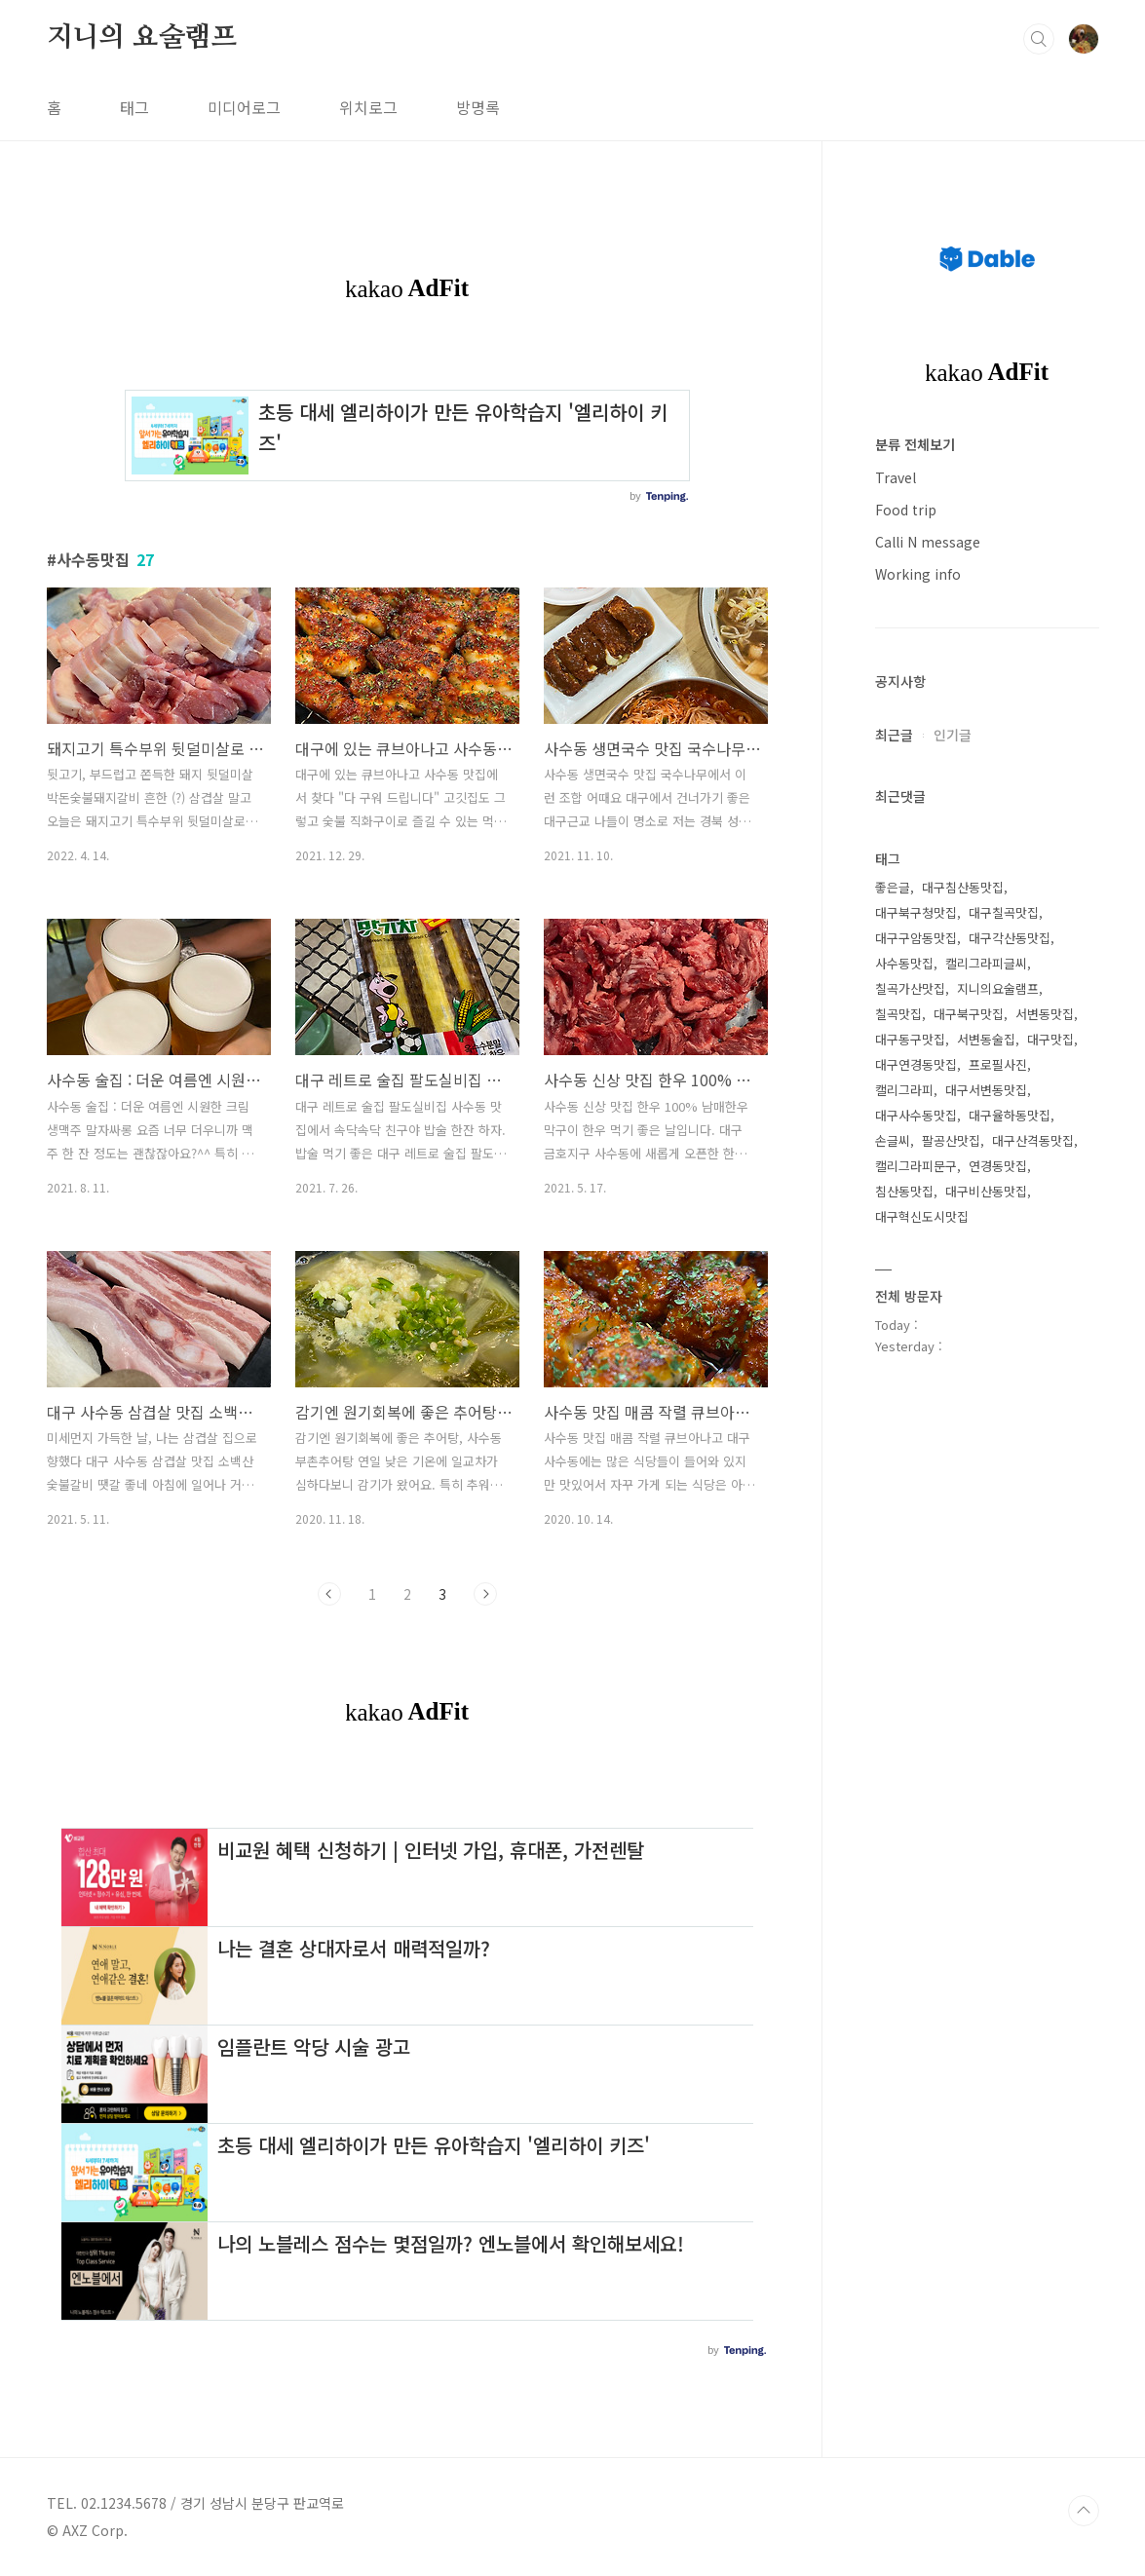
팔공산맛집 (951, 1140)
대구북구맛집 (969, 1013)
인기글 (953, 734)
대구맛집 (1050, 1039)
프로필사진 (998, 1064)
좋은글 (892, 887)
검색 (1038, 39)
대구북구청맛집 (916, 912)
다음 (485, 1594)
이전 (329, 1594)
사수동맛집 (904, 963)
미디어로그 (244, 107)
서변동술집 (986, 1039)
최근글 (894, 734)
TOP (1083, 2510)
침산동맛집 (904, 1191)
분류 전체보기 (915, 444)
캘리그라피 (904, 1089)
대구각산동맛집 (1009, 937)
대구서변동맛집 (986, 1089)
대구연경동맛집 (916, 1064)
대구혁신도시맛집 (922, 1216)
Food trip (905, 509)
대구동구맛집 (910, 1039)
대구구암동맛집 (916, 937)
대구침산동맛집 (963, 887)
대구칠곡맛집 (1004, 912)
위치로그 (368, 107)
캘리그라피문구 (916, 1165)
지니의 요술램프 (142, 38)
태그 (134, 107)
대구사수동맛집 (916, 1115)
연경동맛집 (998, 1165)
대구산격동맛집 (1033, 1140)
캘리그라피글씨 (986, 963)
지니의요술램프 (998, 988)
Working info (918, 574)
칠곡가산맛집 (910, 988)
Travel (895, 477)
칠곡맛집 (898, 1013)
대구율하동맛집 (1009, 1115)
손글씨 (892, 1140)
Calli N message (927, 541)
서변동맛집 (1044, 1013)
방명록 (478, 107)
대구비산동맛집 (986, 1191)
